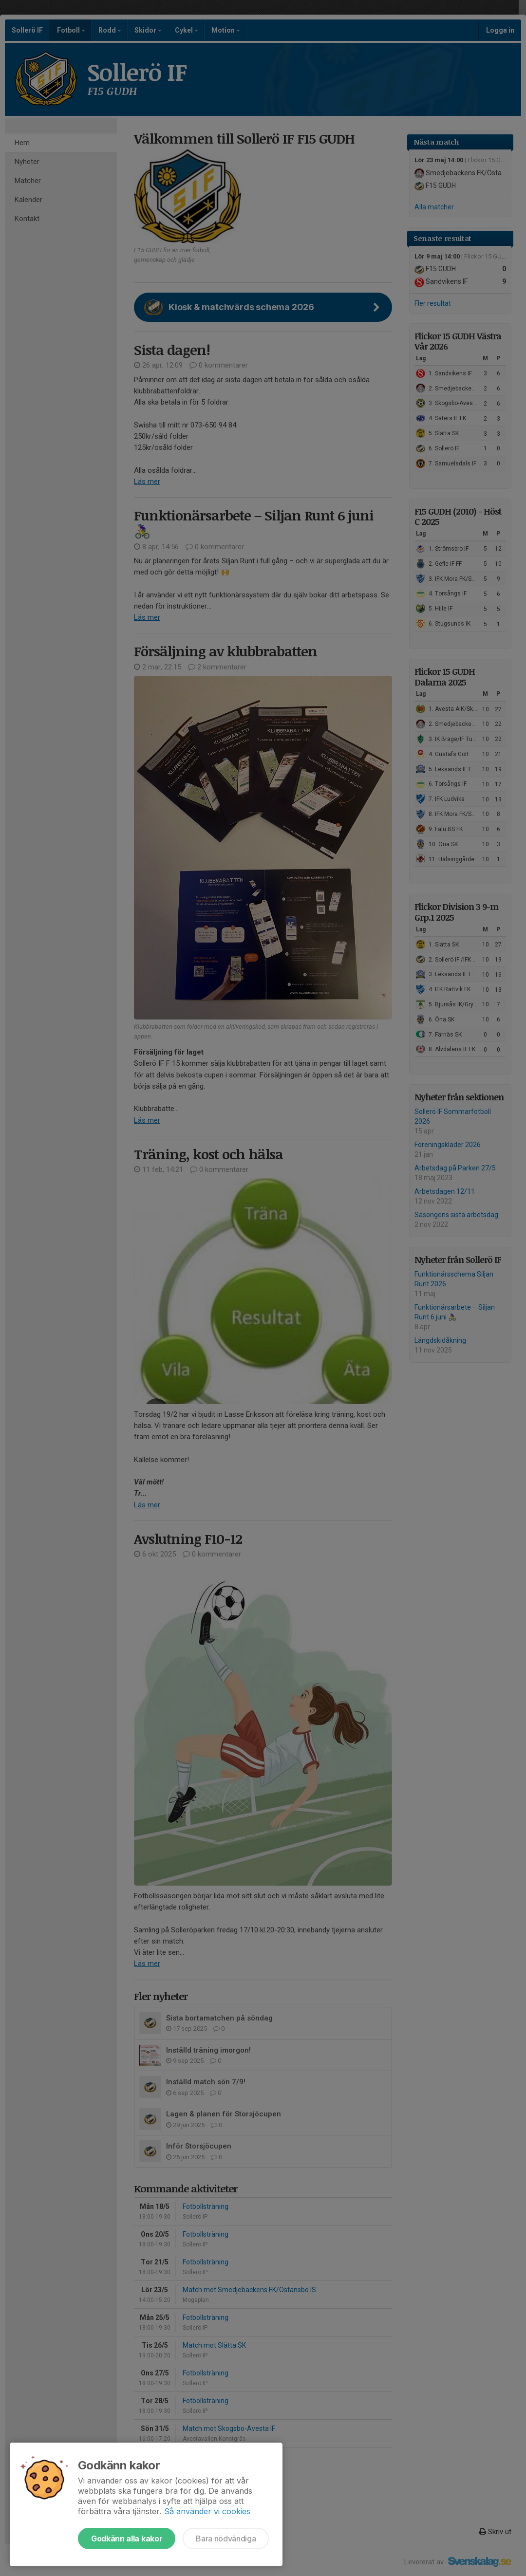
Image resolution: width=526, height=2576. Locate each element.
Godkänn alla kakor (126, 2538)
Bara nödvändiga (226, 2538)
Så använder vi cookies (207, 2511)
